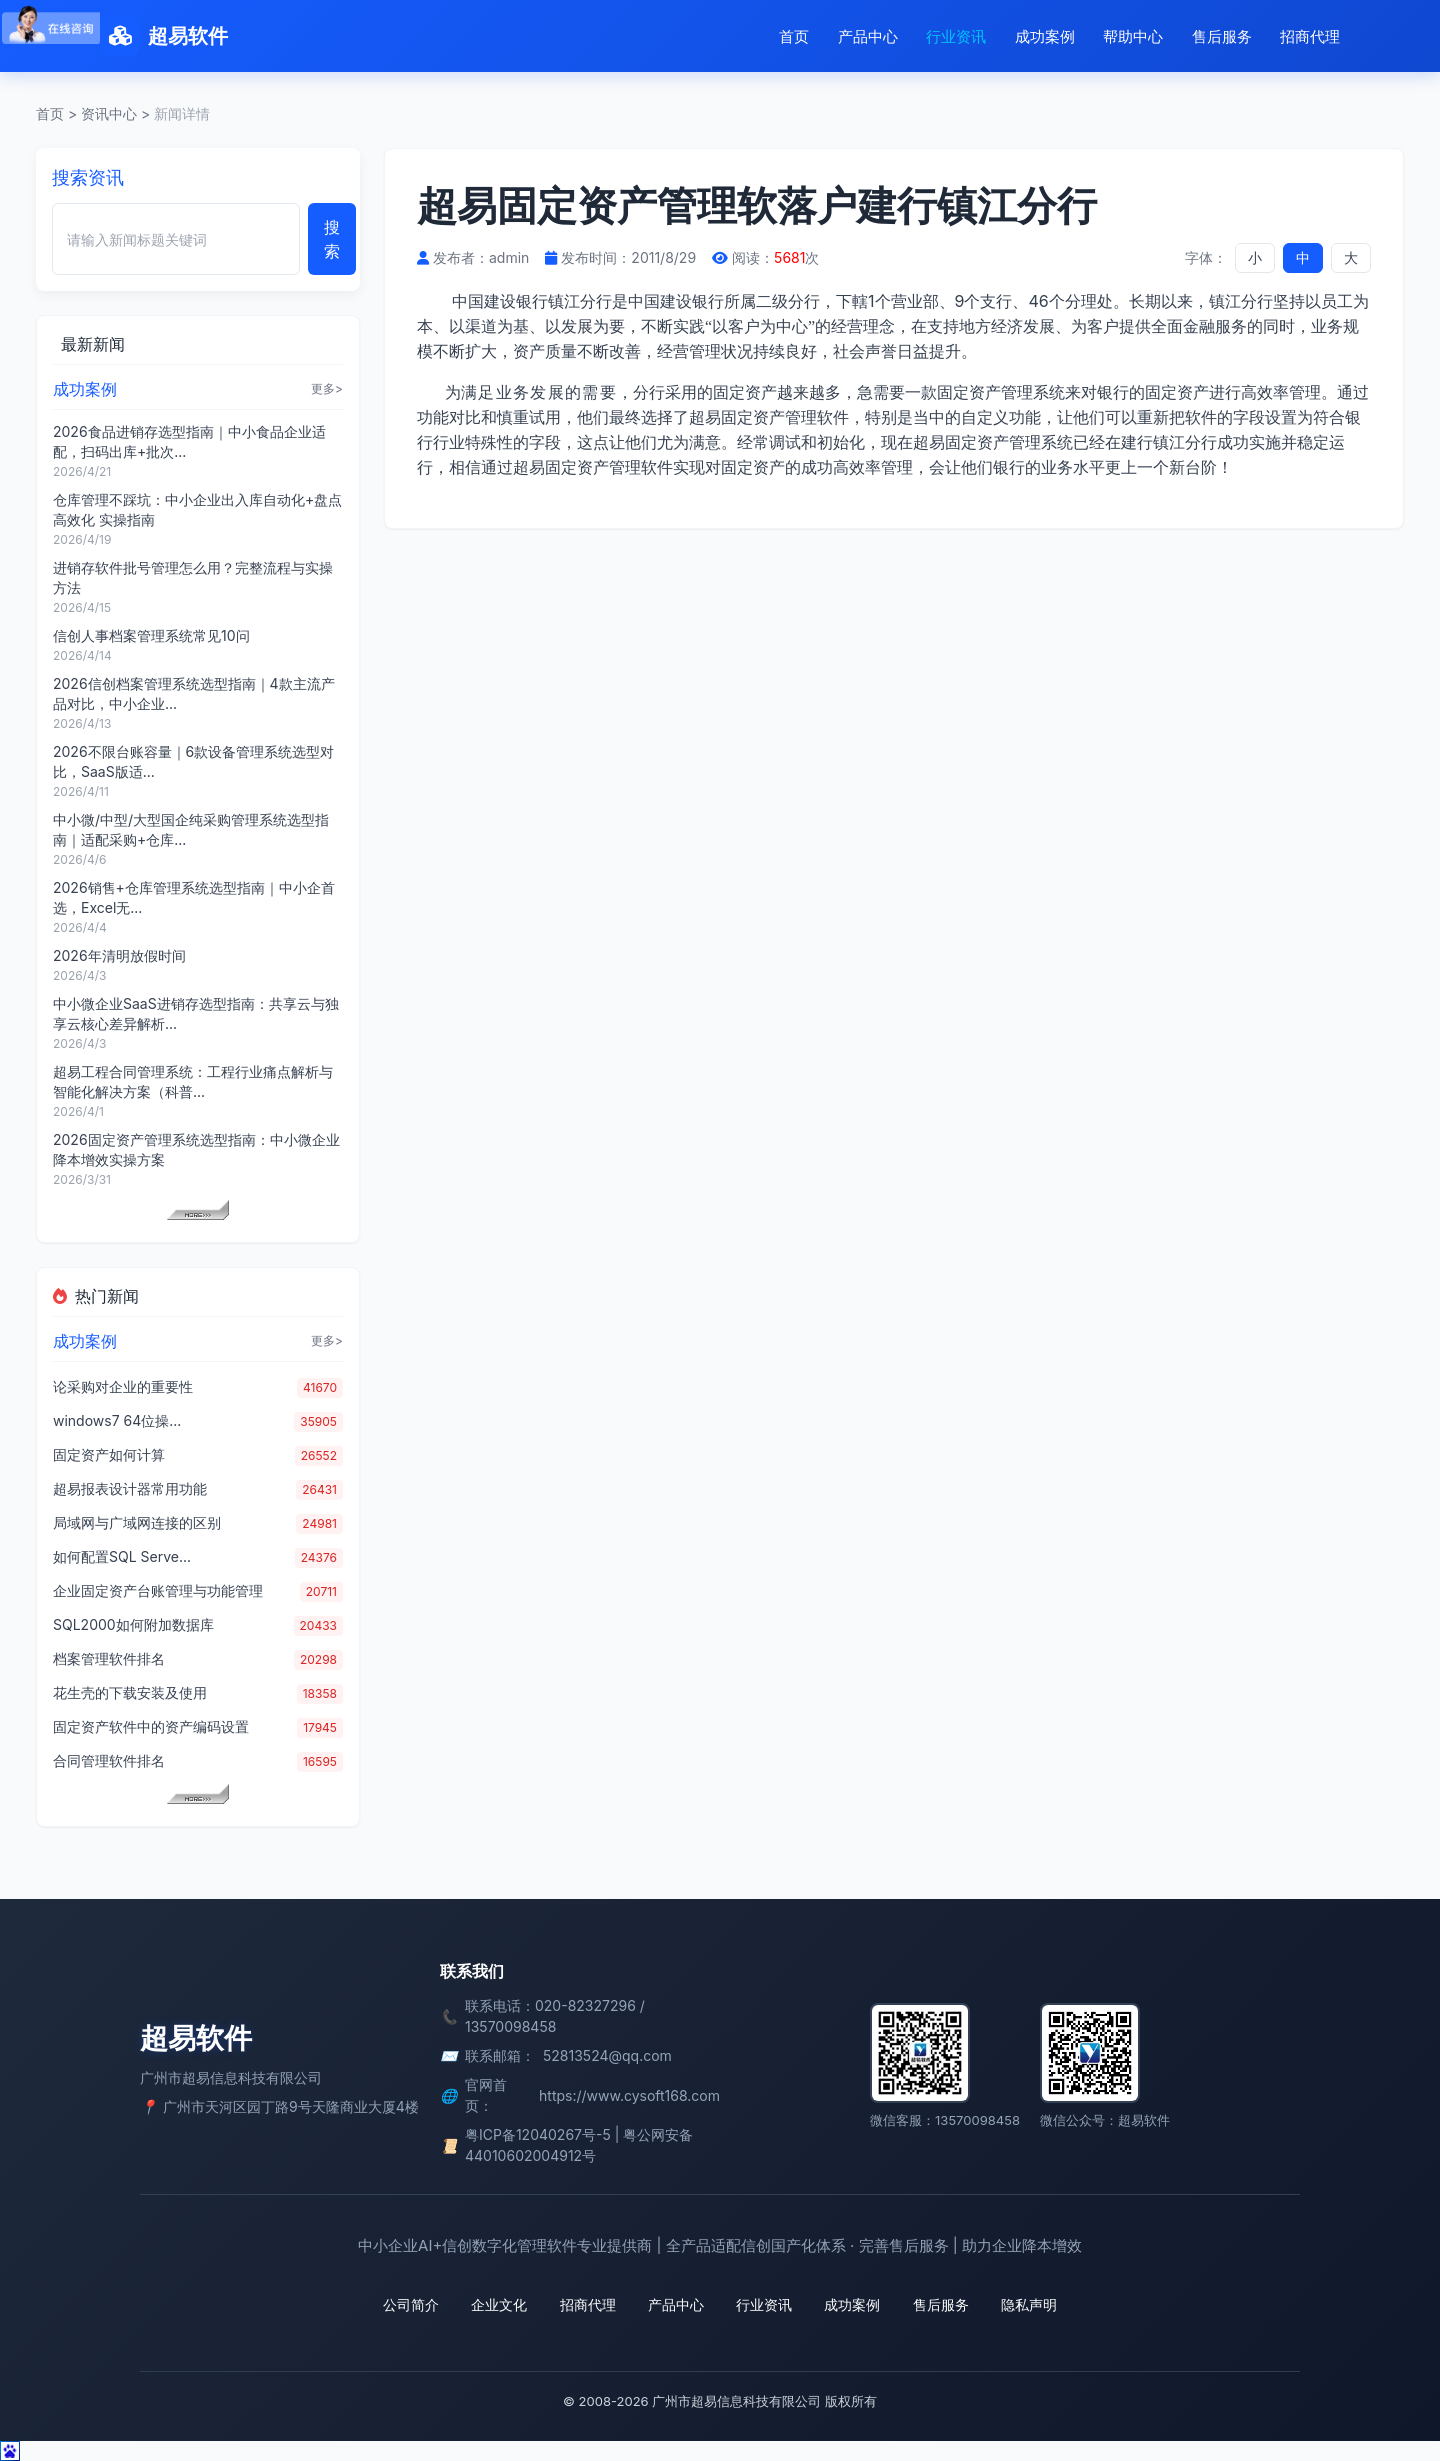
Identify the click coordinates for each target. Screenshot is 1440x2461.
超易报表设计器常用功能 (130, 1488)
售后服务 (1222, 36)
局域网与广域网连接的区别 (137, 1522)
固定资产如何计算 (109, 1454)
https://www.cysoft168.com (629, 2095)
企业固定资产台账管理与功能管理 (158, 1590)
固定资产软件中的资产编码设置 (151, 1726)
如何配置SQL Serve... (122, 1556)
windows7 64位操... (117, 1420)
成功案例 (1045, 36)
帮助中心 (1133, 36)
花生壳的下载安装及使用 (130, 1692)
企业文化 (500, 2304)
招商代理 (1310, 36)
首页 (794, 36)
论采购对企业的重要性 (123, 1386)
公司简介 (412, 2304)
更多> (327, 388)
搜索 (332, 239)
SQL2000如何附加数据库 (133, 1624)
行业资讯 (956, 36)
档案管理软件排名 (109, 1658)
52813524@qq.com (607, 2055)
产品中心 (868, 36)
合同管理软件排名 (109, 1760)
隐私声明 (1028, 2304)
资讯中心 (109, 113)
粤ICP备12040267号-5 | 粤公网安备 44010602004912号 (579, 2145)
